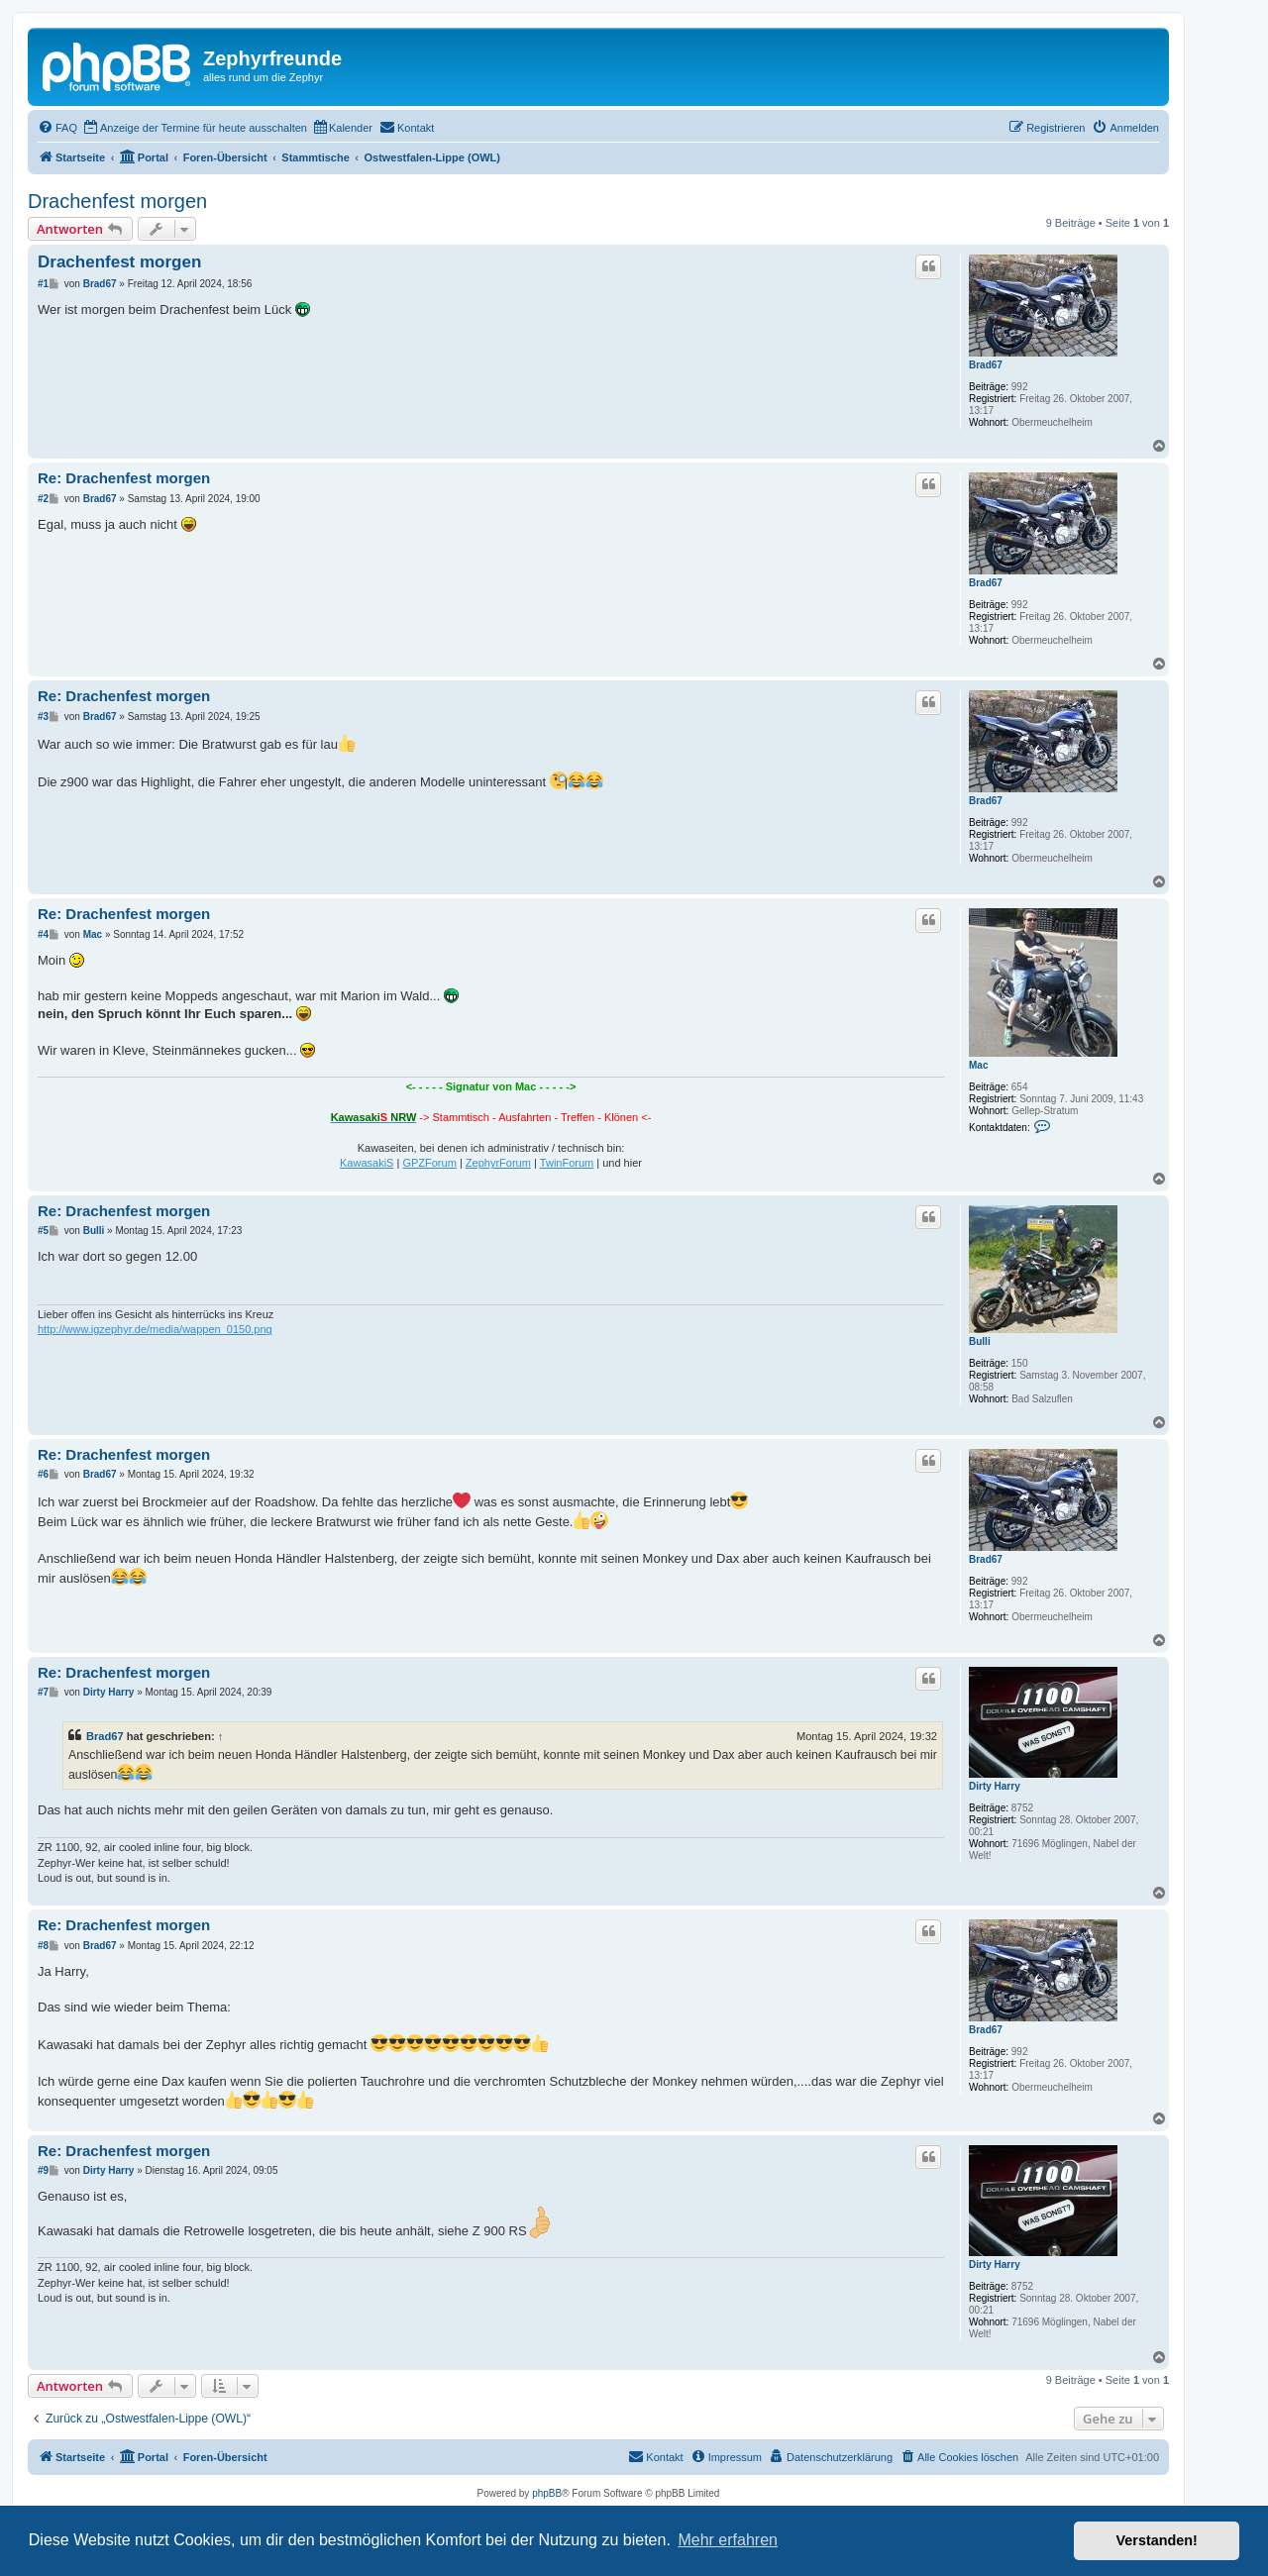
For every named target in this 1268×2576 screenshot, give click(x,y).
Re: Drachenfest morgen (124, 477)
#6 (43, 1474)
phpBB (547, 2493)
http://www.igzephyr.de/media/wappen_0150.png (155, 1329)
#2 (43, 498)
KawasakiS (366, 1163)
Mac (978, 1065)
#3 (43, 716)
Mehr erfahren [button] (728, 2539)
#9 (43, 2170)
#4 (43, 934)
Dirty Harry (994, 1786)
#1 (43, 283)
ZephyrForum (498, 1163)
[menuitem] (57, 128)
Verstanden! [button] (1157, 2540)
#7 (43, 1692)
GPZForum (429, 1163)
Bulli (980, 1341)
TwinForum (566, 1163)
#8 (43, 1945)
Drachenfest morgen (117, 201)
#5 (43, 1230)
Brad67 (986, 365)
